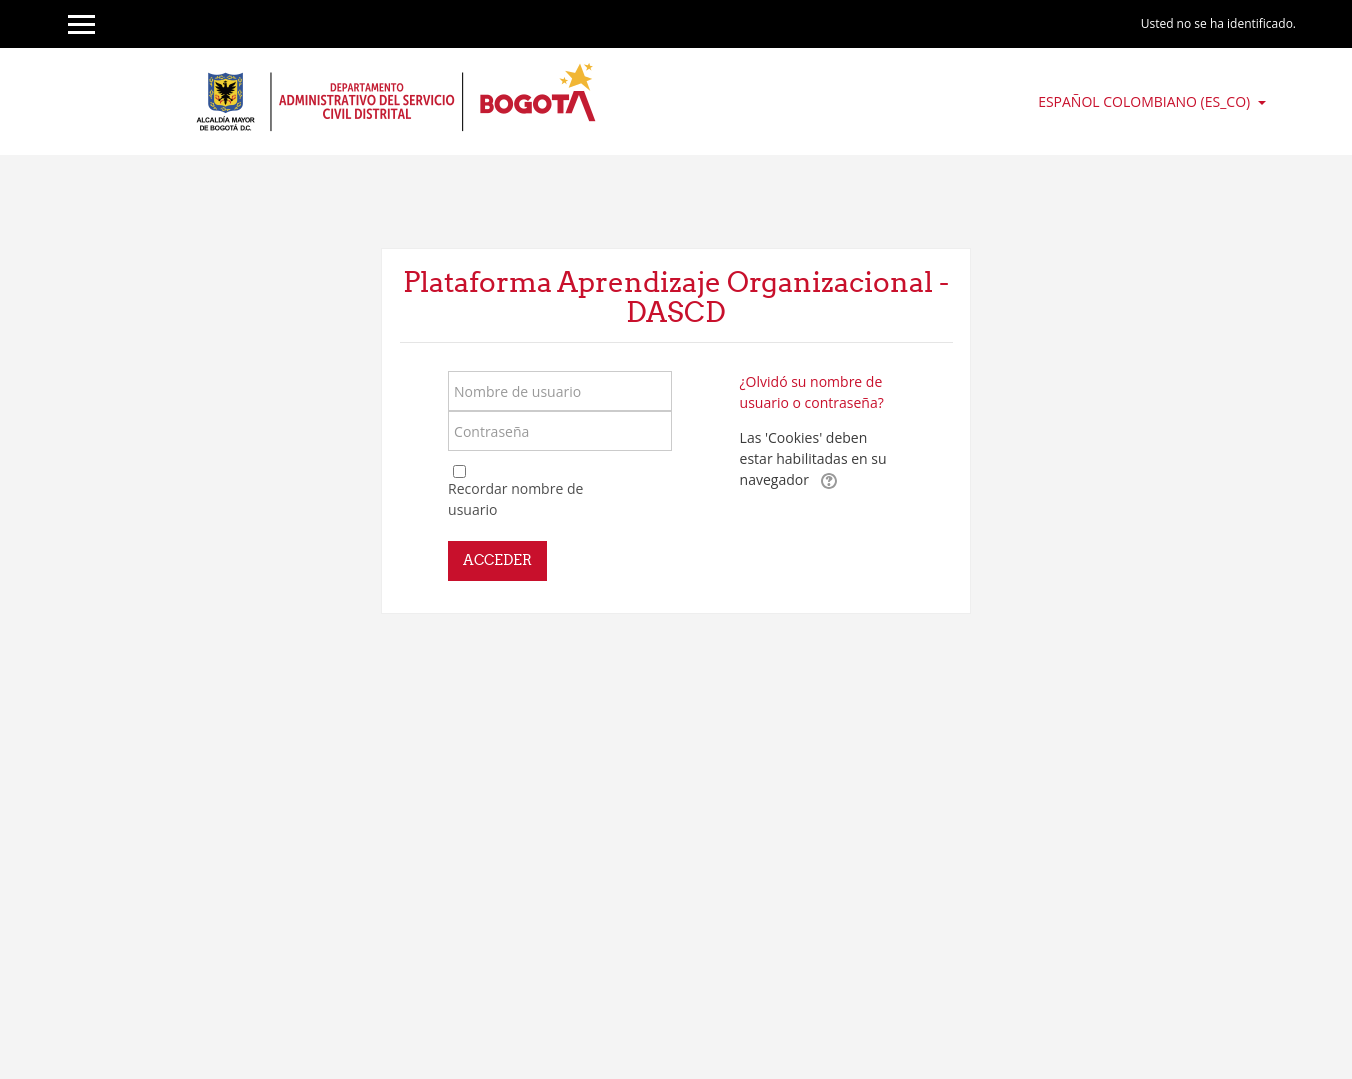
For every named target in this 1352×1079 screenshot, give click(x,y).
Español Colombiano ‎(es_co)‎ (1146, 101)
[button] (829, 481)
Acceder (497, 560)
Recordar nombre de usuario (515, 499)
